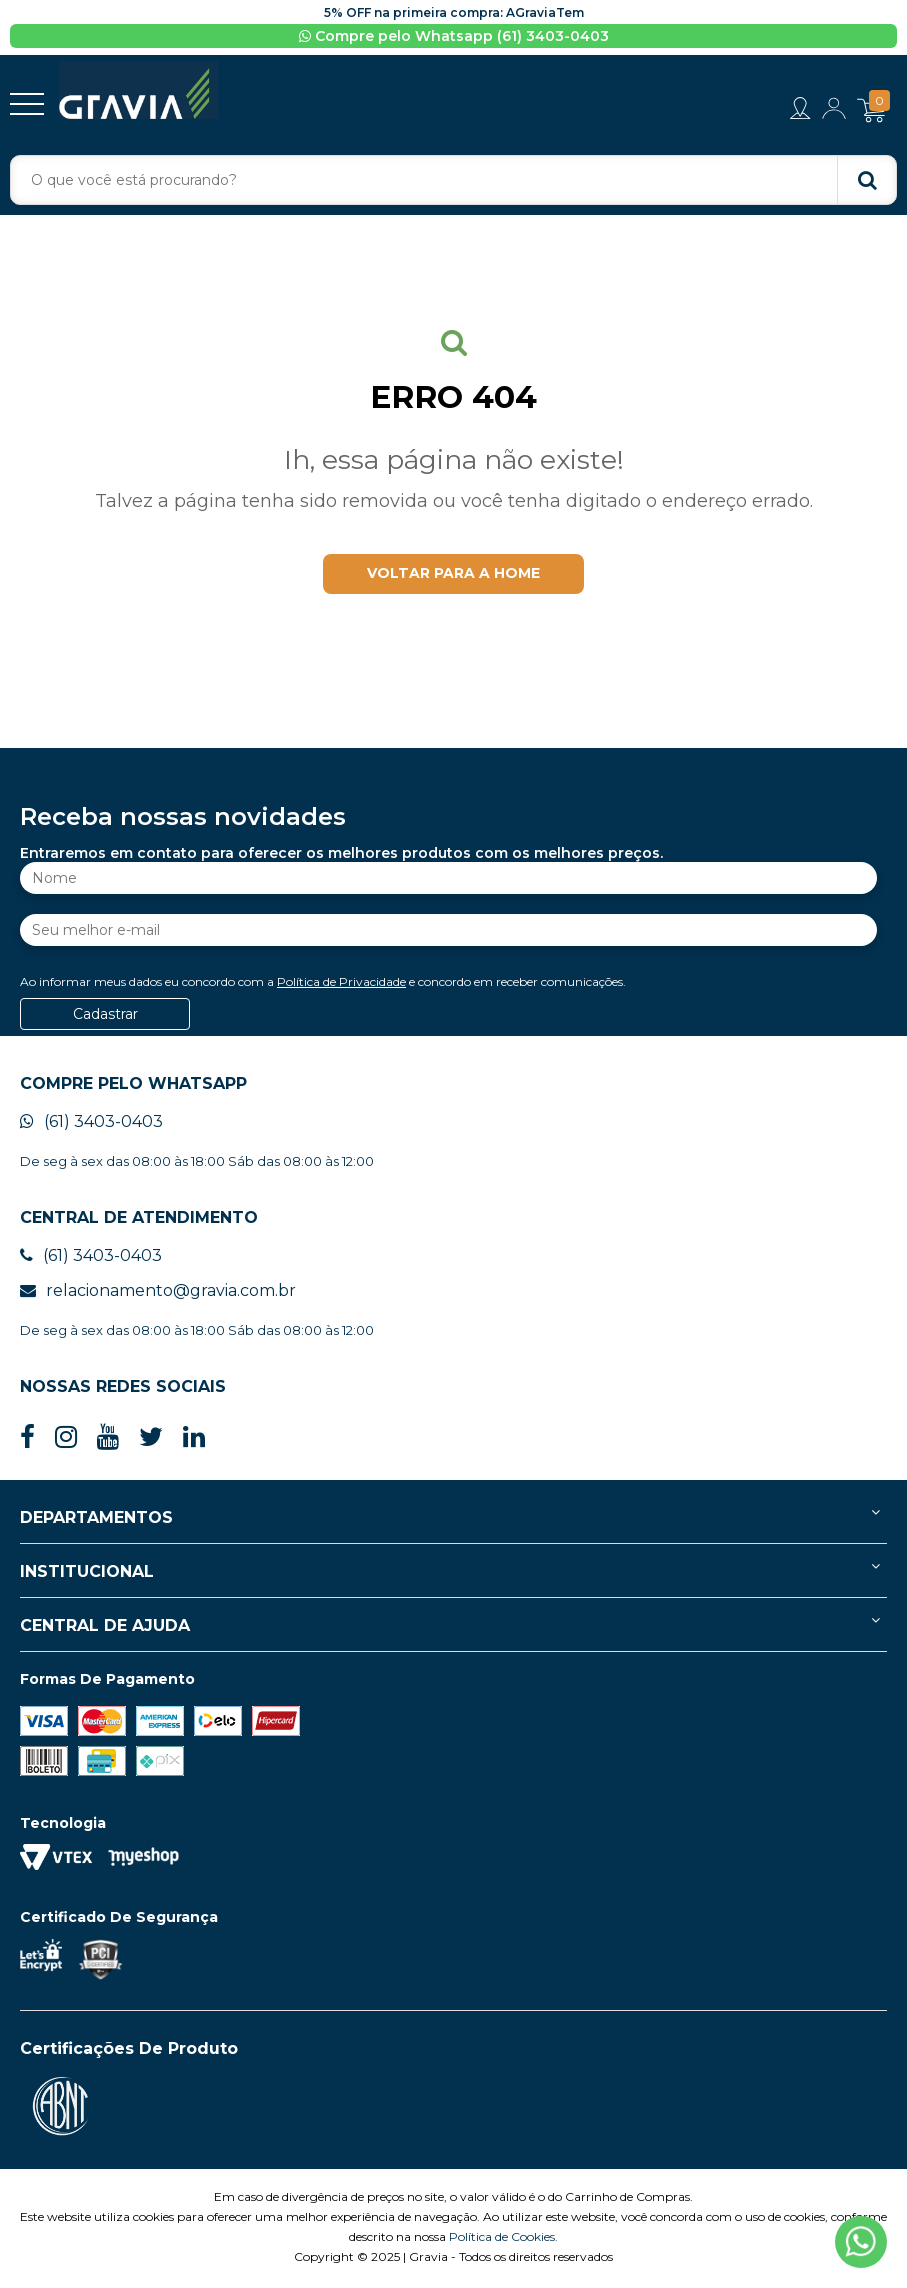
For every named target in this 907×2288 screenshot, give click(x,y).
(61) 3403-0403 (91, 1124)
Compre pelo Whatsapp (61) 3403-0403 (454, 36)
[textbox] (453, 180)
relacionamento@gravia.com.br (158, 1293)
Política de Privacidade (341, 984)
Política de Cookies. (503, 2239)
